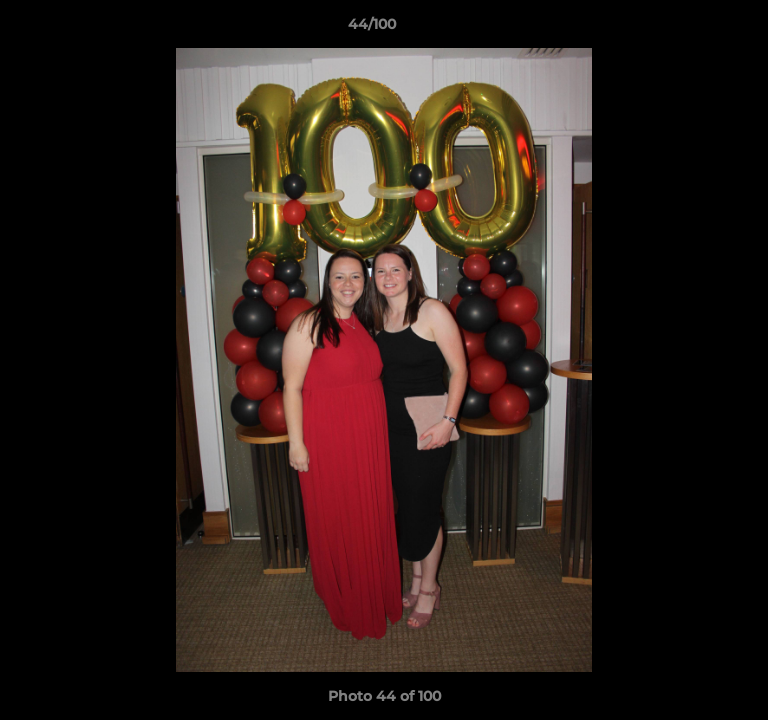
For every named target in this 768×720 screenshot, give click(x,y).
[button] (696, 29)
